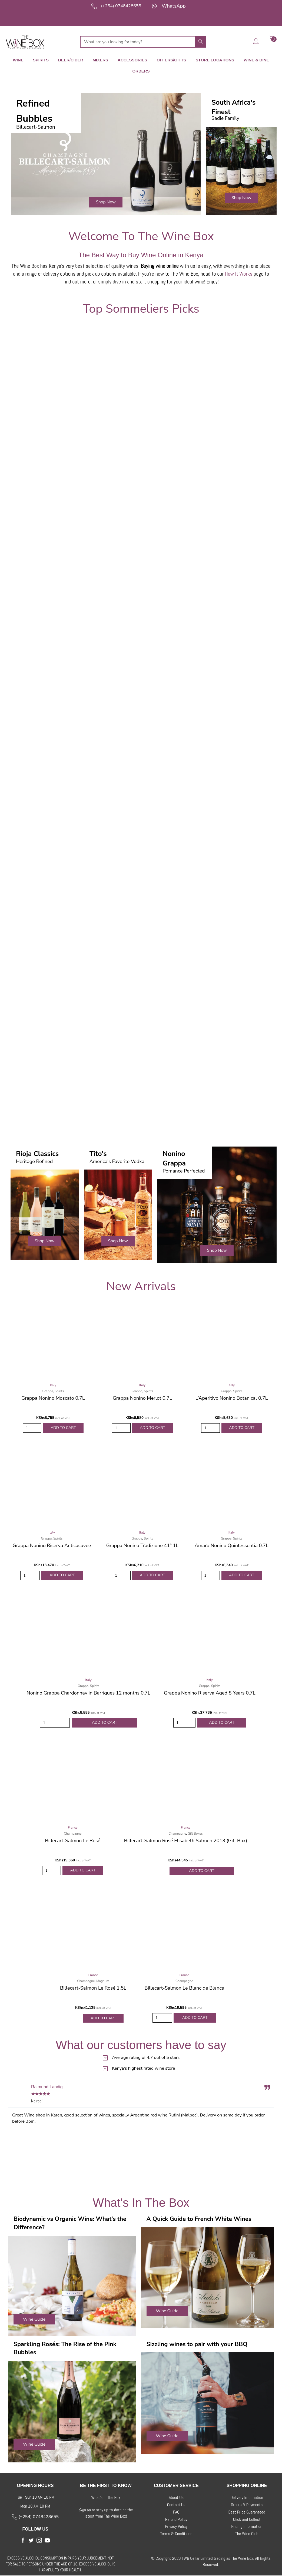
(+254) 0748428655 (121, 6)
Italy (53, 1384)
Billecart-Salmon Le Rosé (72, 1840)
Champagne (72, 1833)
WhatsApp (174, 6)
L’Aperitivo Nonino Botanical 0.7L (231, 1397)
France (73, 1827)
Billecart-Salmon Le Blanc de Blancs (184, 1988)
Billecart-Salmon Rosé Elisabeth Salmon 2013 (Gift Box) (185, 1840)
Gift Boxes (195, 1833)
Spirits (59, 1390)
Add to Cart (63, 1426)
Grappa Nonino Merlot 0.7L (142, 1397)
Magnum (102, 1981)
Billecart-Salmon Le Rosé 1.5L (93, 1988)
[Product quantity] (32, 1427)
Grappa (47, 1390)
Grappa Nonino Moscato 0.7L (53, 1397)
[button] (105, 201)
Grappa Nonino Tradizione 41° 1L (142, 1545)
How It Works (239, 272)
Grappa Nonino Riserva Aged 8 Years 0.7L (210, 1692)
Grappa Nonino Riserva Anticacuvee (52, 1545)
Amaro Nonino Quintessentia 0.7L (231, 1545)
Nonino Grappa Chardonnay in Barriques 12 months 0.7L (88, 1692)
